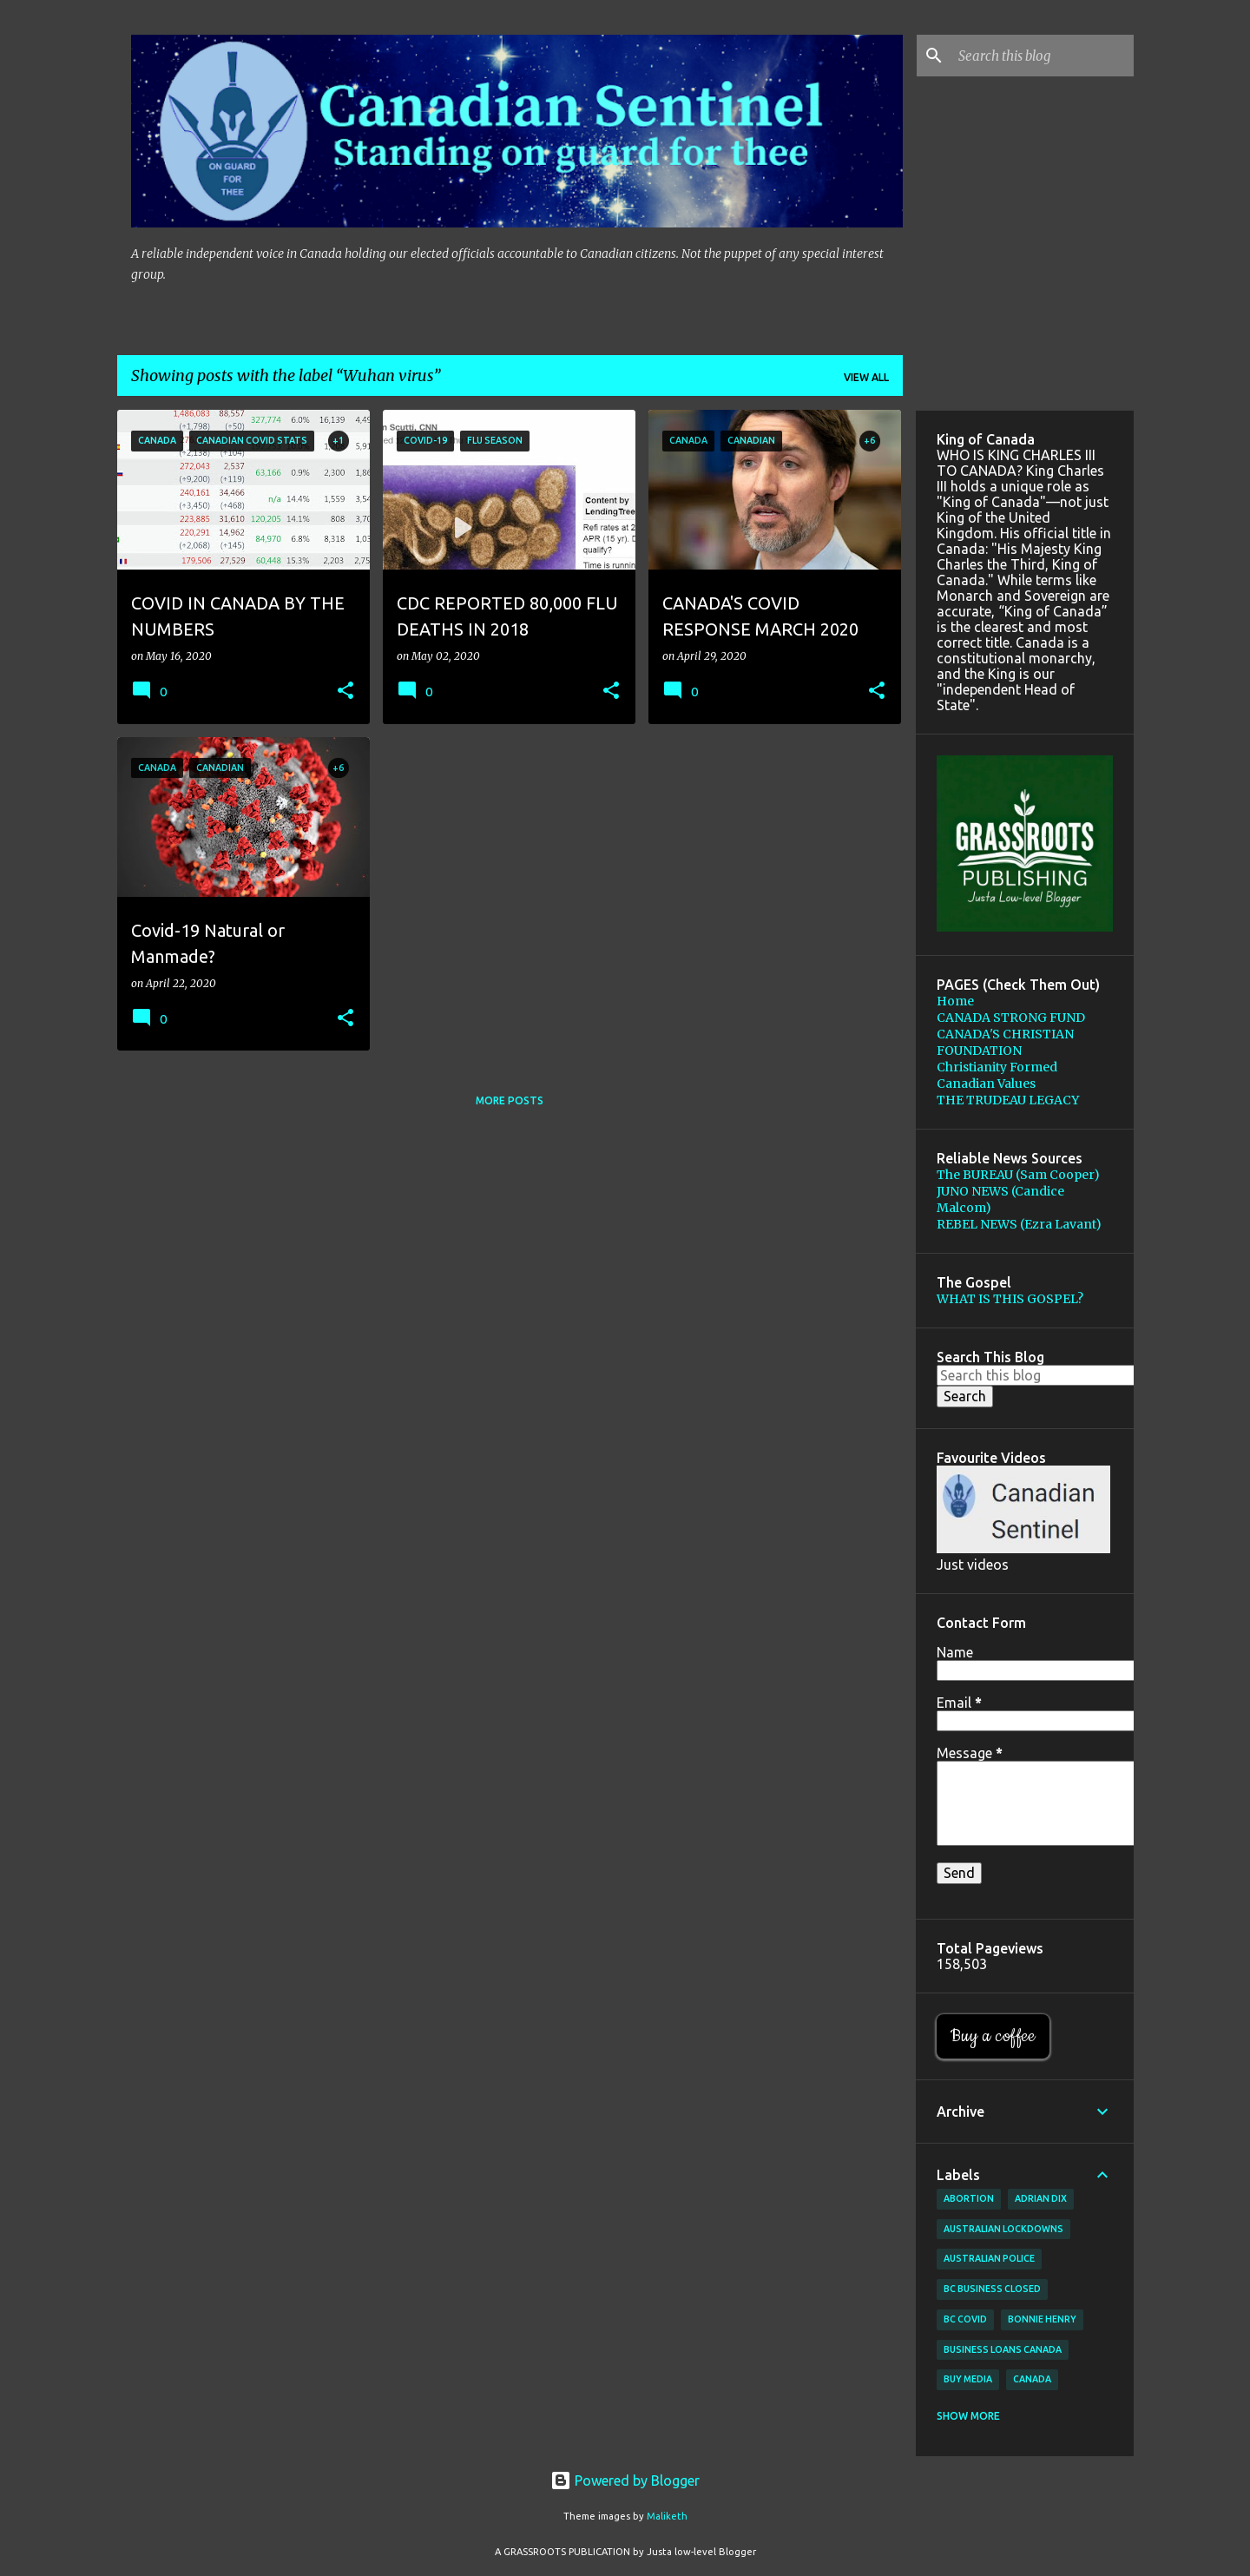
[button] (345, 691)
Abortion (969, 2198)
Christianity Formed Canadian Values (997, 1075)
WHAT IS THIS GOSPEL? (1010, 1299)
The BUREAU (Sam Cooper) (1018, 1175)
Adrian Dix (1041, 2198)
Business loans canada (1003, 2349)
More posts (509, 1100)
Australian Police (989, 2258)
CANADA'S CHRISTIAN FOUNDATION (1005, 1042)
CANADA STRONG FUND (1011, 1017)
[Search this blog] (1042, 55)
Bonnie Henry (1042, 2319)
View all (866, 377)
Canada (1032, 2379)
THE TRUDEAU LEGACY (1008, 1100)
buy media (968, 2379)
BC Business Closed (992, 2288)
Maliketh (667, 2516)
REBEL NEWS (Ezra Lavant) (1019, 1224)
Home (955, 1001)
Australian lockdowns (1003, 2229)
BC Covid (965, 2319)
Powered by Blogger (625, 2480)
